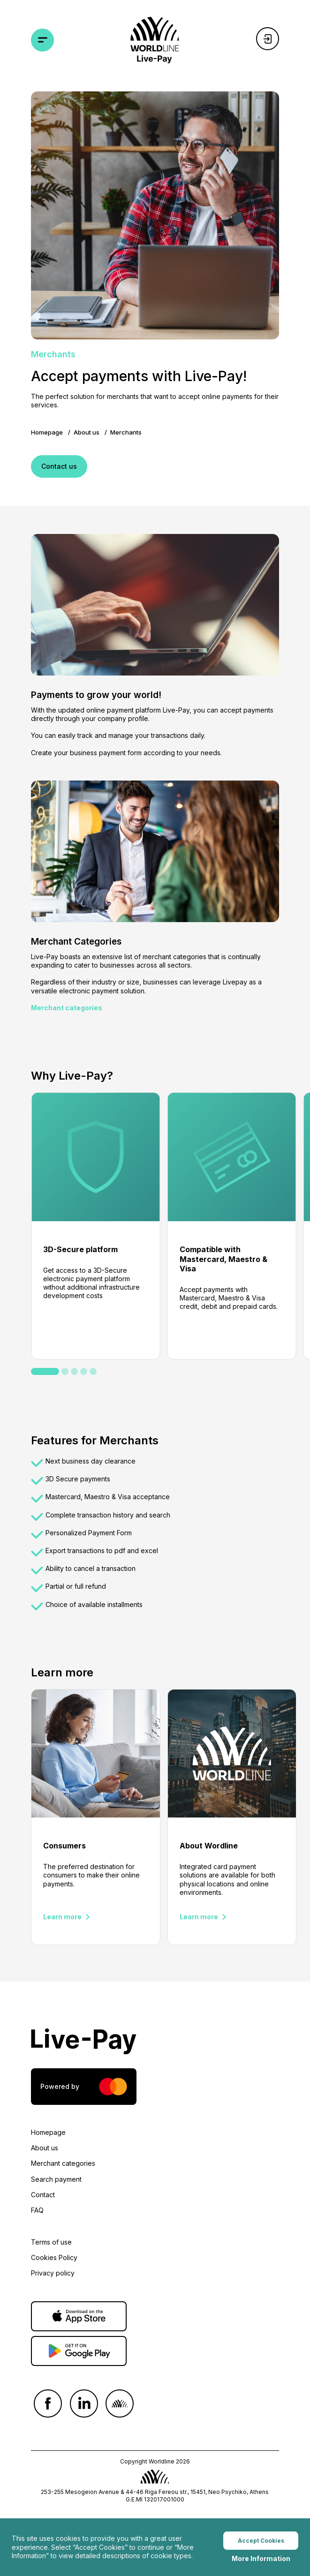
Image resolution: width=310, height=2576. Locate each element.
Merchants (126, 432)
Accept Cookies (261, 2542)
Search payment (56, 2179)
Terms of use (51, 2242)
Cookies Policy (54, 2257)
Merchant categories (66, 1008)
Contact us (59, 466)
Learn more (62, 1917)
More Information (261, 2560)
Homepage (47, 432)
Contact (43, 2195)
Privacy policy (53, 2273)
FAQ (37, 2210)
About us (86, 432)
